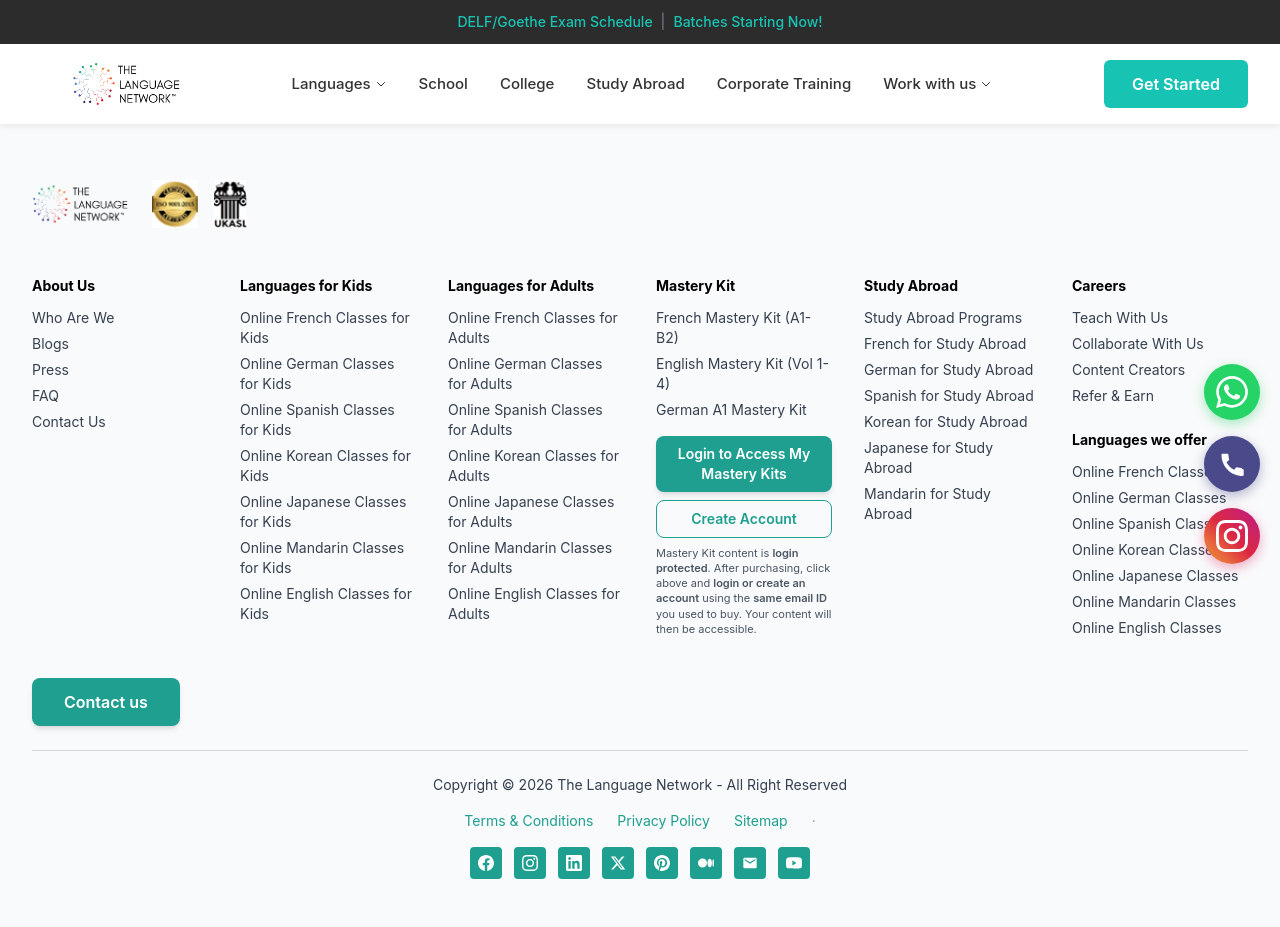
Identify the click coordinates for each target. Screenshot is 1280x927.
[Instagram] (1232, 536)
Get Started (1176, 84)
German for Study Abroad (948, 369)
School (443, 83)
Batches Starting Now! (747, 21)
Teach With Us (1120, 317)
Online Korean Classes (1146, 549)
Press (50, 369)
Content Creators (1128, 369)
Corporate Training (784, 83)
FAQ (45, 395)
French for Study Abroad (945, 343)
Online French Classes (1145, 471)
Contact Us (69, 421)
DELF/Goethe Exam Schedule (554, 21)
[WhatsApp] (1232, 392)
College (527, 83)
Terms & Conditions (528, 820)
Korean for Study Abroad (946, 421)
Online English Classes (1147, 627)
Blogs (50, 343)
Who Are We (73, 317)
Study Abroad (635, 83)
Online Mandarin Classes (1154, 601)
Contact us (106, 702)
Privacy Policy (663, 820)
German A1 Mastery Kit (731, 409)
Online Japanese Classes (1155, 575)
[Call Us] (1232, 464)
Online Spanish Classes (1149, 523)
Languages (339, 83)
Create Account (744, 518)
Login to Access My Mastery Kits (744, 463)
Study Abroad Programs (943, 317)
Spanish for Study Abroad (949, 395)
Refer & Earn (1113, 395)
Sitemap (761, 820)
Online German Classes (1149, 497)
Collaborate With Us (1138, 343)
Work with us (937, 83)
